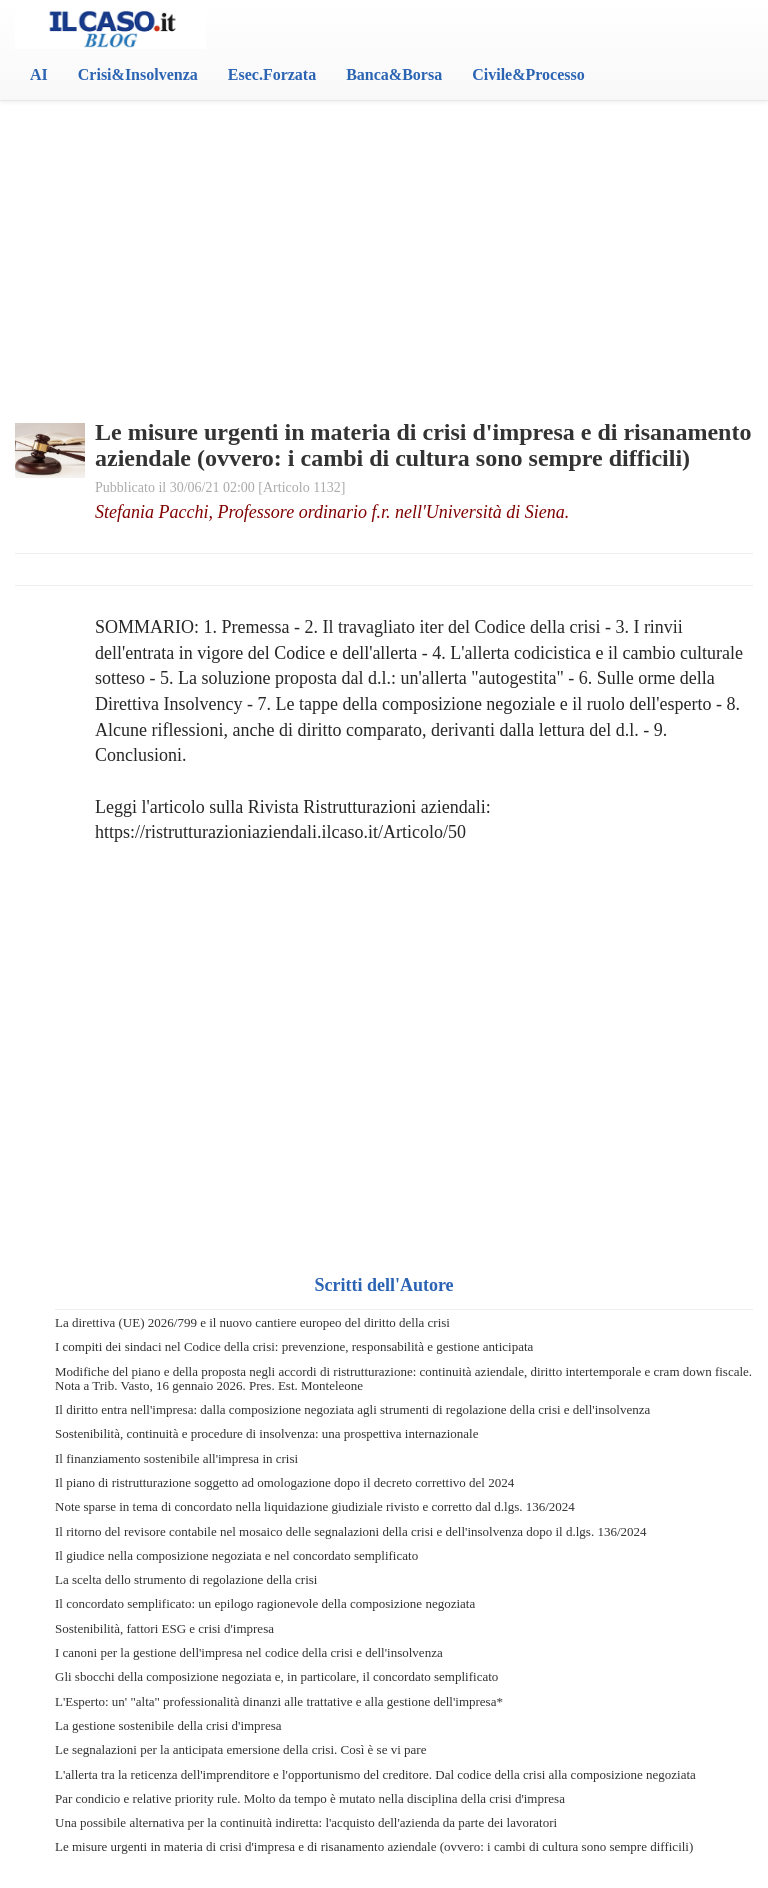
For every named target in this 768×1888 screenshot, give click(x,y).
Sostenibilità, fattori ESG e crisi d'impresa (164, 1628)
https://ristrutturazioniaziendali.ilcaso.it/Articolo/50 (280, 832)
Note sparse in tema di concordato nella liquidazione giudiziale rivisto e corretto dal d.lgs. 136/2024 (315, 1506)
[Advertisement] (384, 210)
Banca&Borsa (394, 74)
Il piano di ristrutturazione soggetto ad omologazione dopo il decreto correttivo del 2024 (284, 1482)
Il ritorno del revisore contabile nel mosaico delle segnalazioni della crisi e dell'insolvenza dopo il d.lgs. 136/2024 (351, 1531)
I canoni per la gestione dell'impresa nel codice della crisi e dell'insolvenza (249, 1652)
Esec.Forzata (272, 74)
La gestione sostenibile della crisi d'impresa (168, 1725)
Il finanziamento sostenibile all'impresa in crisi (176, 1458)
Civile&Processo (528, 74)
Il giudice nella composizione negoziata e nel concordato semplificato (236, 1555)
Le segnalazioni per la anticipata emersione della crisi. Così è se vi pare (240, 1749)
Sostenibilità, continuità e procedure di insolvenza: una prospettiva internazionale (266, 1433)
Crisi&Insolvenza (138, 74)
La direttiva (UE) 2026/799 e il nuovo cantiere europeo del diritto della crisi (252, 1322)
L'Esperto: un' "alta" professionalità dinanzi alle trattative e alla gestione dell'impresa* (279, 1701)
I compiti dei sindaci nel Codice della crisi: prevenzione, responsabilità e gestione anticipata (294, 1346)
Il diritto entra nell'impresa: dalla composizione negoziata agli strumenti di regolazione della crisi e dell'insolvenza (352, 1409)
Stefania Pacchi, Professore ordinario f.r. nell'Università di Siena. (332, 512)
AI (39, 74)
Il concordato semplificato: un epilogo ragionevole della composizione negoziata (265, 1603)
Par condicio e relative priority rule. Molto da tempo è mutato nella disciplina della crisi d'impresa (310, 1798)
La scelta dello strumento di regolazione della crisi (186, 1579)
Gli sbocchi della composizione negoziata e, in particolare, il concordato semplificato (276, 1676)
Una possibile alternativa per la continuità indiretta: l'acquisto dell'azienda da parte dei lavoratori (306, 1822)
